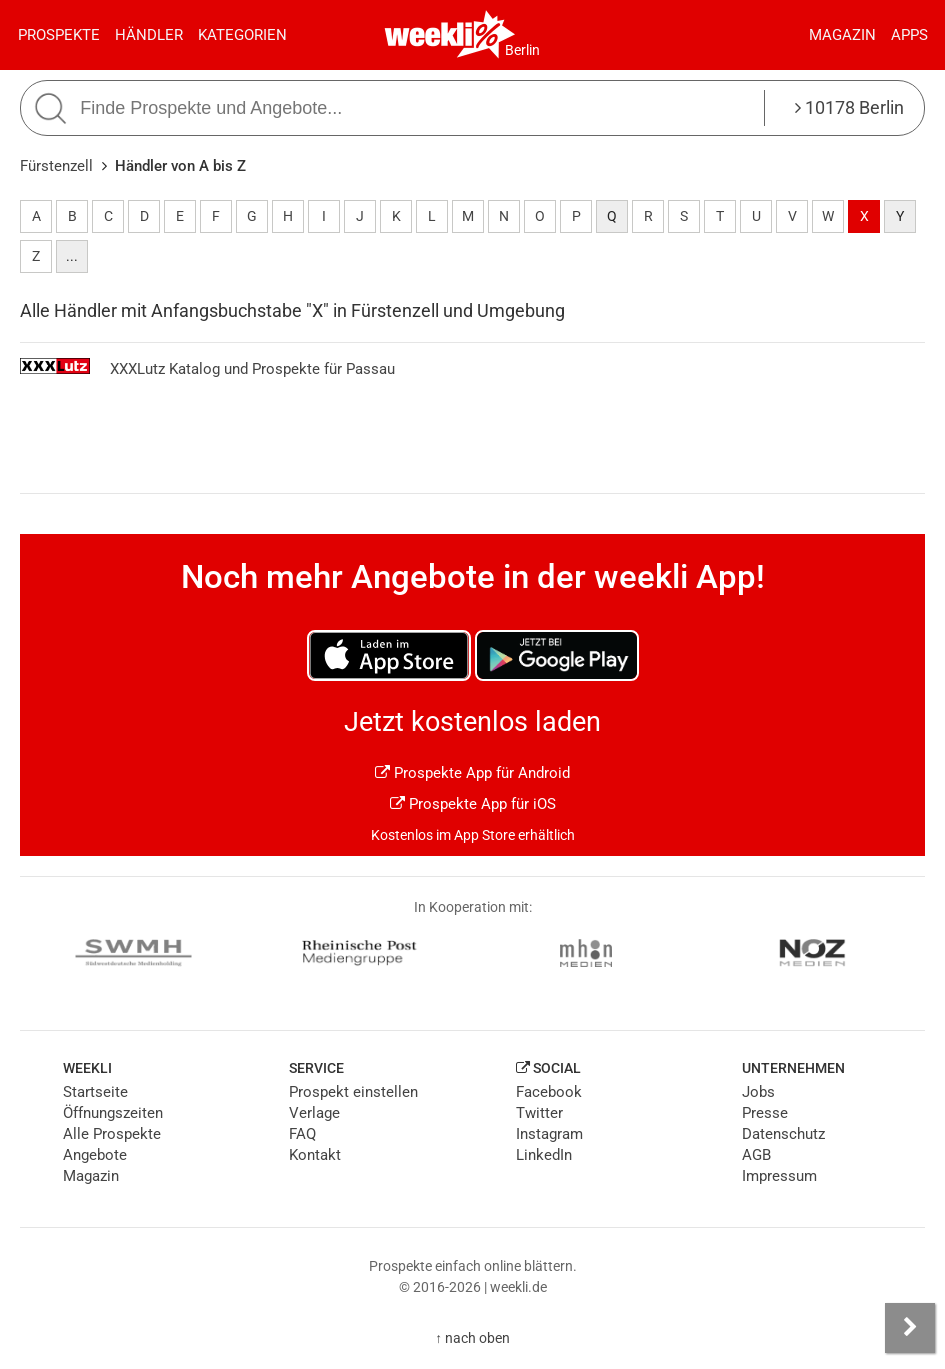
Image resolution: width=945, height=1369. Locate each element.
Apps (909, 35)
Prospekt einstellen (353, 1092)
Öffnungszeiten (113, 1113)
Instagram (549, 1134)
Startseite (95, 1092)
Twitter (539, 1113)
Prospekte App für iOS (473, 804)
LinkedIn (544, 1155)
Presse (765, 1113)
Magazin (842, 35)
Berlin (522, 50)
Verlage (314, 1113)
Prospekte (59, 35)
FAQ (302, 1134)
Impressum (779, 1176)
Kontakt (315, 1155)
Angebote (95, 1155)
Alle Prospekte (112, 1134)
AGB (756, 1155)
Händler (149, 35)
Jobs (758, 1092)
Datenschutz (783, 1134)
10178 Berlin (849, 107)
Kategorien (242, 35)
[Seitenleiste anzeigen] (910, 1328)
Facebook (549, 1092)
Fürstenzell (56, 166)
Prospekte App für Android (472, 773)
